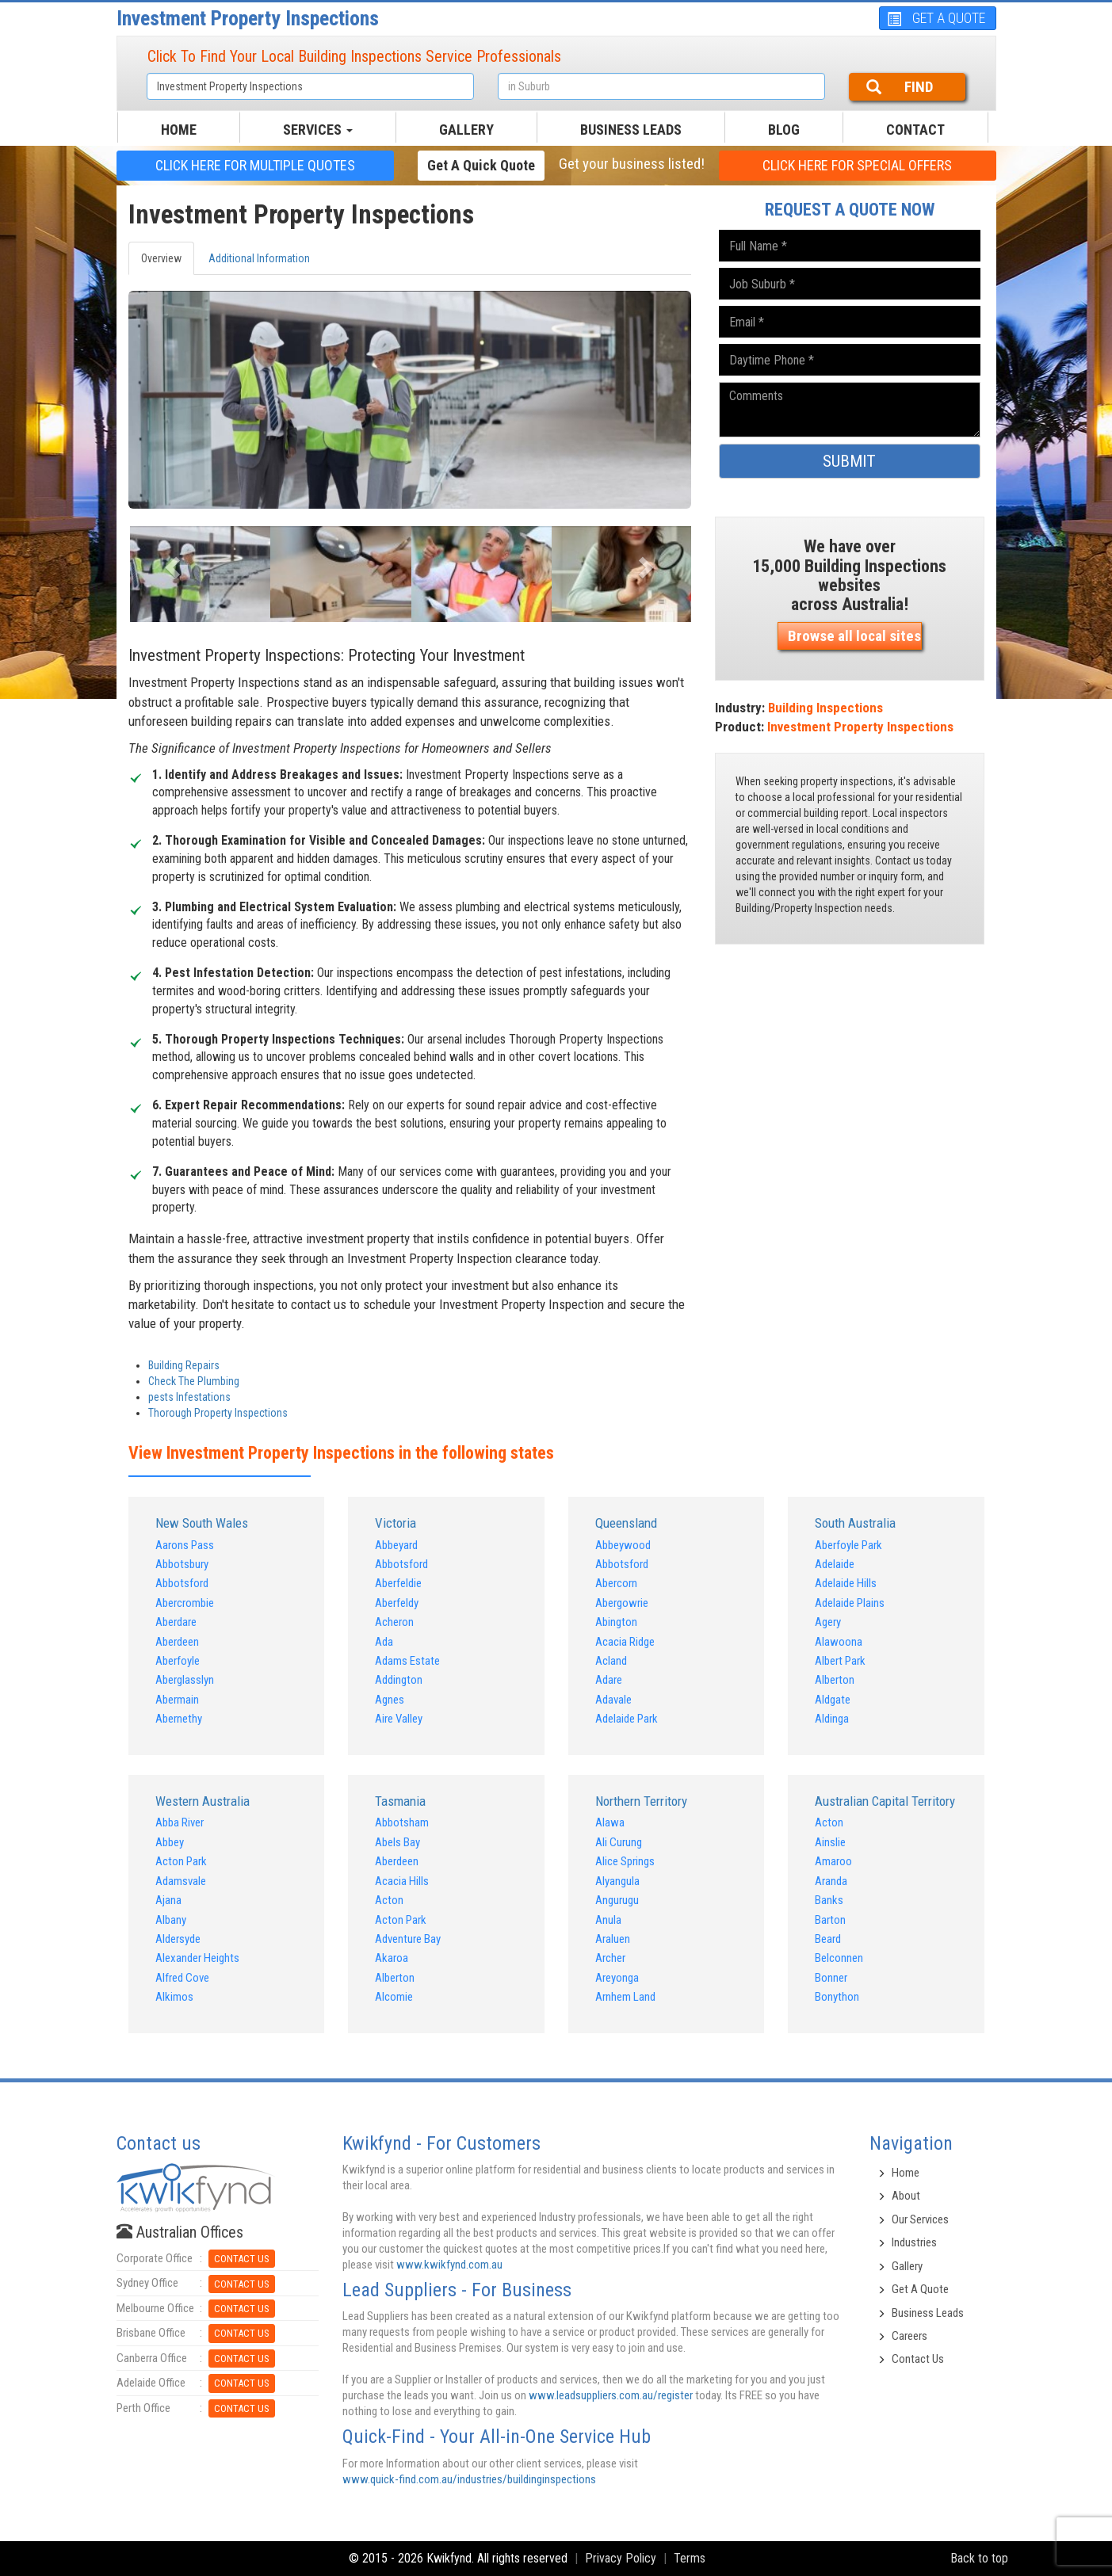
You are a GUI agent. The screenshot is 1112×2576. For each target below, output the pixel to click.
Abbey (169, 1842)
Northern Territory (641, 1801)
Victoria (395, 1523)
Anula (608, 1920)
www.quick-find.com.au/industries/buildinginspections (469, 2479)
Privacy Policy (620, 2558)
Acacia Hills (402, 1881)
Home (905, 2173)
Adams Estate (407, 1661)
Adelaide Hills (846, 1583)
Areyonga (617, 1978)
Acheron (394, 1622)
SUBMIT (849, 461)
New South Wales (201, 1523)
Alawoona (838, 1642)
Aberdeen (177, 1642)
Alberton (834, 1680)
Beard (828, 1939)
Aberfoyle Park (848, 1545)
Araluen (612, 1939)
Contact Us (918, 2359)
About (906, 2196)
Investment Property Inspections (248, 18)
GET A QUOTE (936, 18)
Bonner (831, 1978)
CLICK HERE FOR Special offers (857, 165)
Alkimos (174, 1997)
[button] (170, 562)
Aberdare (176, 1622)
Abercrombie (184, 1603)
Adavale (613, 1700)
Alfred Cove (182, 1978)
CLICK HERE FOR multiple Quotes (255, 165)
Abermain (177, 1700)
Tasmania (400, 1801)
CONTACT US (241, 2259)
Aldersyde (178, 1939)
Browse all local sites (854, 636)
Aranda (831, 1881)
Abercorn (616, 1583)
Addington (398, 1680)
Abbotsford (181, 1583)
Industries (914, 2242)
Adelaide (834, 1564)
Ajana (168, 1900)
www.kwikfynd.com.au (449, 2264)
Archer (610, 1958)
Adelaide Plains (850, 1603)
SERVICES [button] (318, 129)
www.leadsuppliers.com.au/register (611, 2395)
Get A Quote (920, 2289)
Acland (611, 1661)
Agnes (389, 1700)
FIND (899, 87)
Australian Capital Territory (885, 1801)
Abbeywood (623, 1545)
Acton (389, 1900)
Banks (829, 1900)
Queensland (626, 1523)
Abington (616, 1622)
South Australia (855, 1523)
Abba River (179, 1822)
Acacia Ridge (625, 1642)
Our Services (920, 2219)
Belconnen (839, 1958)
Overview (161, 258)
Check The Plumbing (193, 1381)
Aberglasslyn (184, 1680)
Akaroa (391, 1958)
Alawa (610, 1822)
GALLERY (466, 129)
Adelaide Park (626, 1719)
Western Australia (202, 1801)
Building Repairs (184, 1365)
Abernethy (178, 1719)
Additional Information (259, 258)
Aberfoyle (177, 1661)
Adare (608, 1680)
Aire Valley (398, 1719)
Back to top (979, 2558)
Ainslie (830, 1842)
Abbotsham (402, 1822)
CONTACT (915, 129)
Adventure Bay (408, 1939)
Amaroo (833, 1861)
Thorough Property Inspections (218, 1412)
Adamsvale (180, 1881)
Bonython (837, 1997)
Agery (828, 1622)
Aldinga (832, 1719)
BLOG (784, 129)
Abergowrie (621, 1603)
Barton (830, 1920)
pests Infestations (189, 1397)
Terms (689, 2558)
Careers (909, 2336)
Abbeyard (396, 1545)
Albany (170, 1920)
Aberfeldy (396, 1603)
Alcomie (394, 1997)
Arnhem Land (625, 1997)
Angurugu (617, 1900)
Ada (384, 1642)
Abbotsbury (181, 1564)
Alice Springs (625, 1861)
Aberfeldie (398, 1583)
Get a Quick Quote (481, 165)
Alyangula (617, 1881)
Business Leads (631, 129)
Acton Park (181, 1861)
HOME (179, 129)
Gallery (907, 2266)
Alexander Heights (197, 1958)
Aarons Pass (184, 1545)
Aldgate (832, 1700)
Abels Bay (397, 1842)
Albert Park (840, 1661)
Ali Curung (618, 1842)
